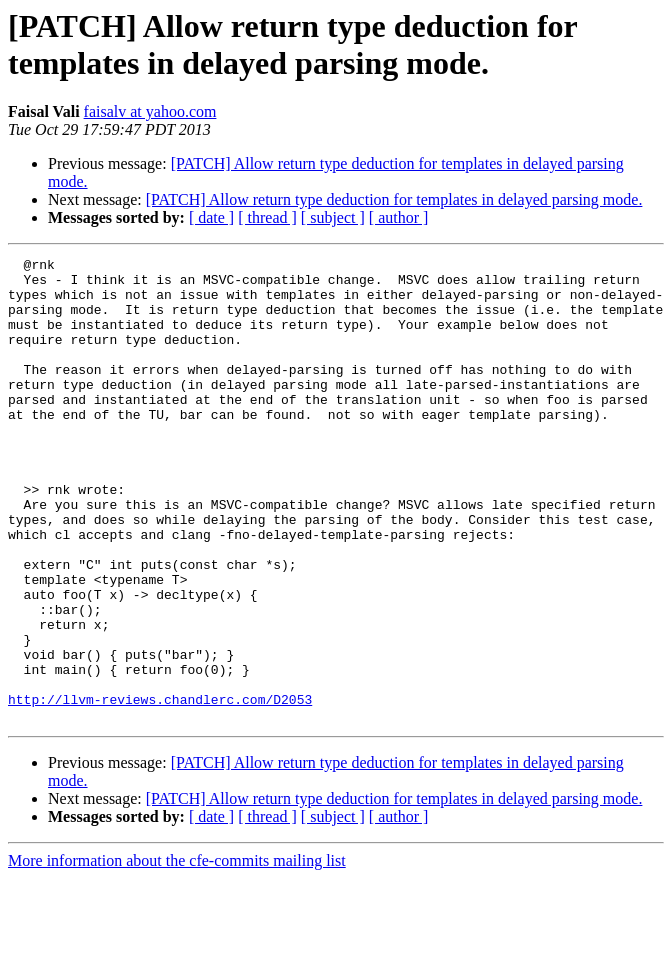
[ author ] (399, 217)
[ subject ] (333, 217)
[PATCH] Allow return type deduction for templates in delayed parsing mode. (394, 199)
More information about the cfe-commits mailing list (177, 953)
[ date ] (211, 217)
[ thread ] (267, 217)
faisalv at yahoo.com (150, 111)
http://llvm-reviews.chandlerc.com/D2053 (160, 789)
